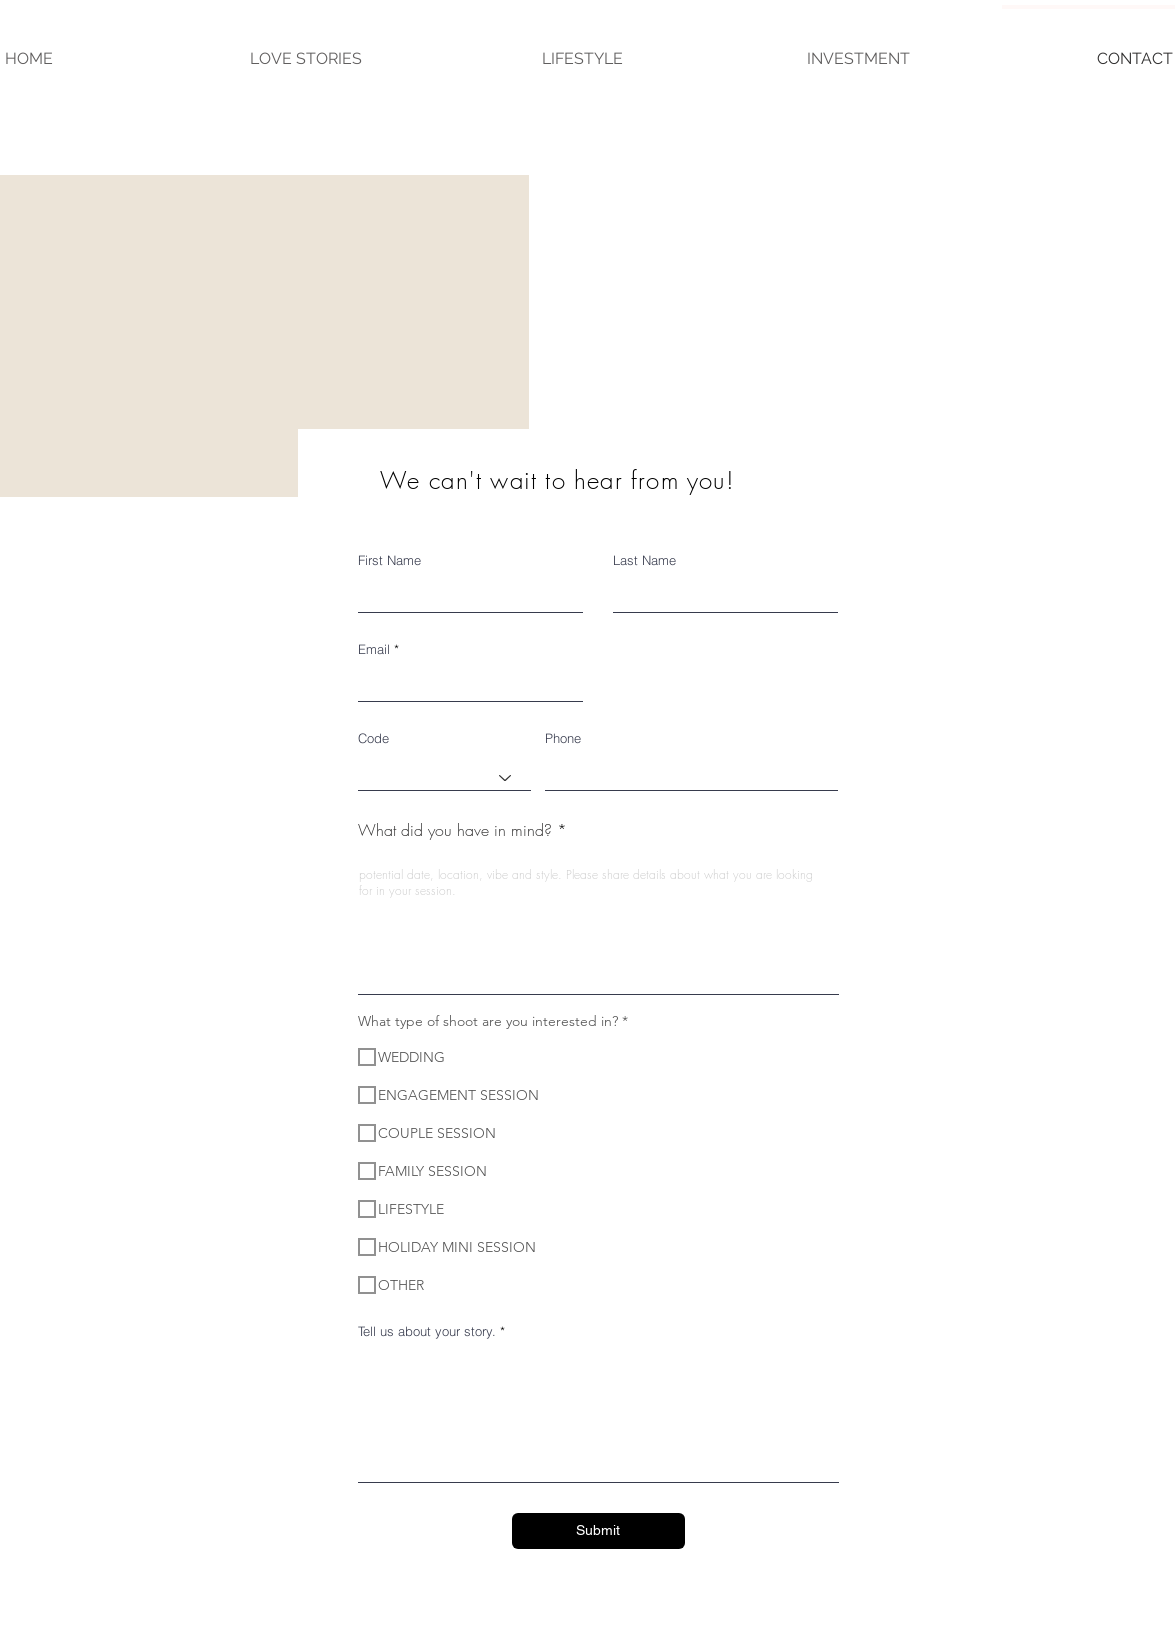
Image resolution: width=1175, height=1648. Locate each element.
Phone (563, 738)
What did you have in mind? (455, 830)
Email (374, 649)
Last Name (644, 560)
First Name (389, 560)
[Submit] (598, 1531)
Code (373, 738)
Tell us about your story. (427, 1331)
